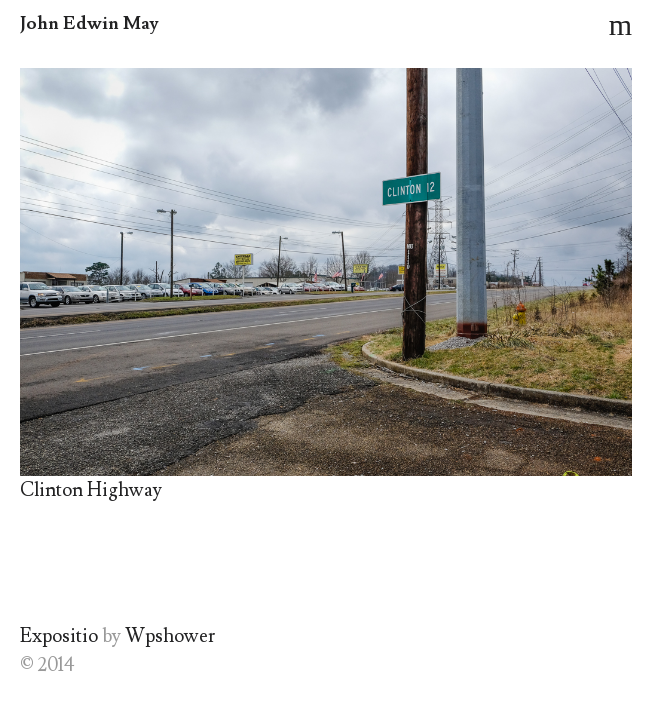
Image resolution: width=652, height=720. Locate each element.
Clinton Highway (91, 490)
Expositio (59, 636)
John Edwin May (89, 23)
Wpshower (170, 636)
